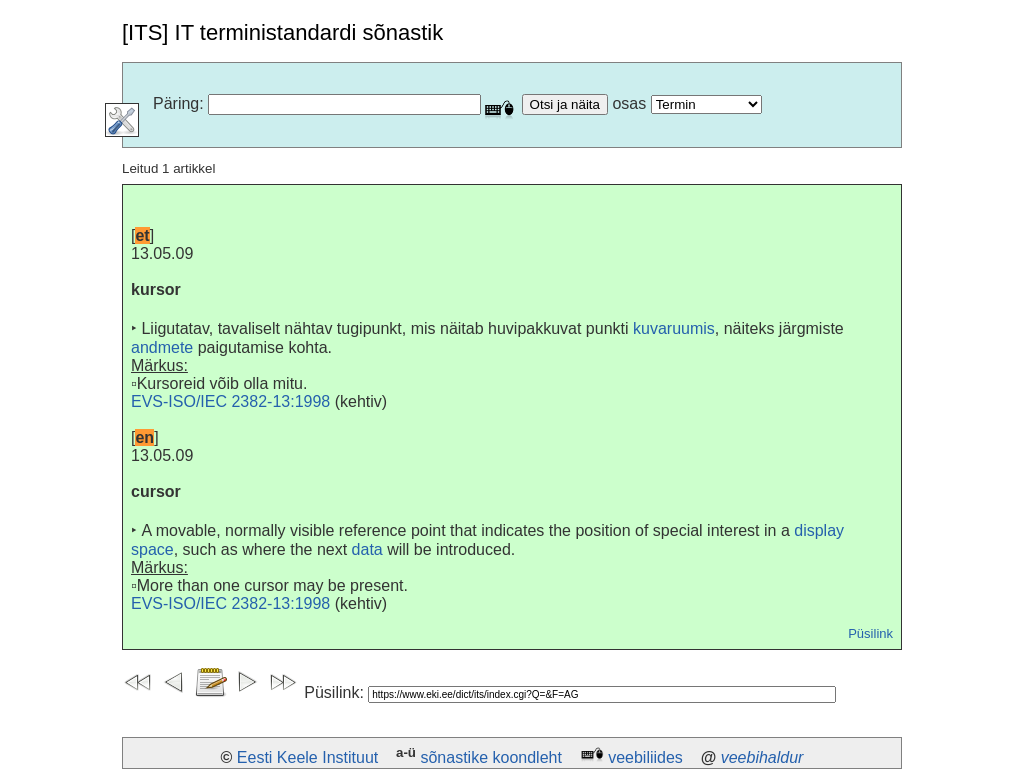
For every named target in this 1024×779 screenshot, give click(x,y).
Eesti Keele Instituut (307, 757)
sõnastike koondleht (490, 757)
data (367, 549)
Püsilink (870, 633)
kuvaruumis (674, 328)
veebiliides (645, 757)
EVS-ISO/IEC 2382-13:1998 (230, 401)
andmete (162, 347)
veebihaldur (762, 757)
